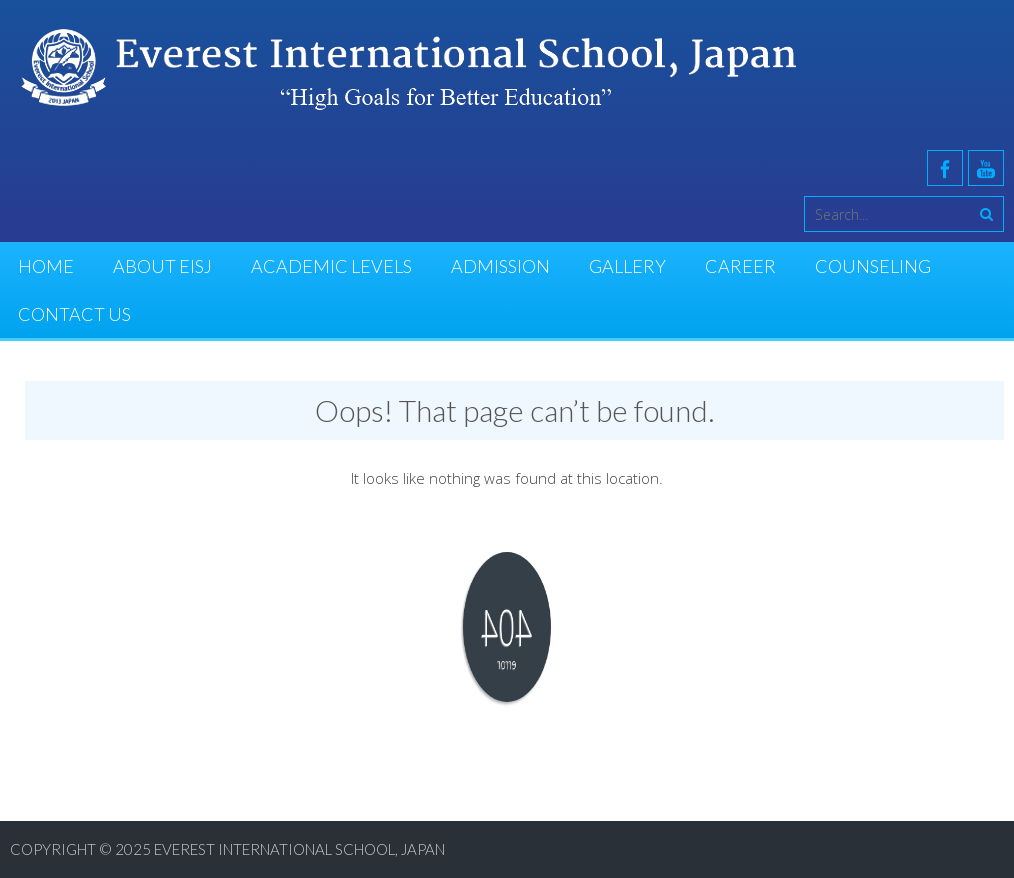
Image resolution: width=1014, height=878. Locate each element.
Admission (500, 266)
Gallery (627, 266)
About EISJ (162, 266)
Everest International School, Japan (299, 849)
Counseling (873, 266)
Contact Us (74, 314)
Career (740, 266)
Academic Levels (331, 266)
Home (46, 266)
